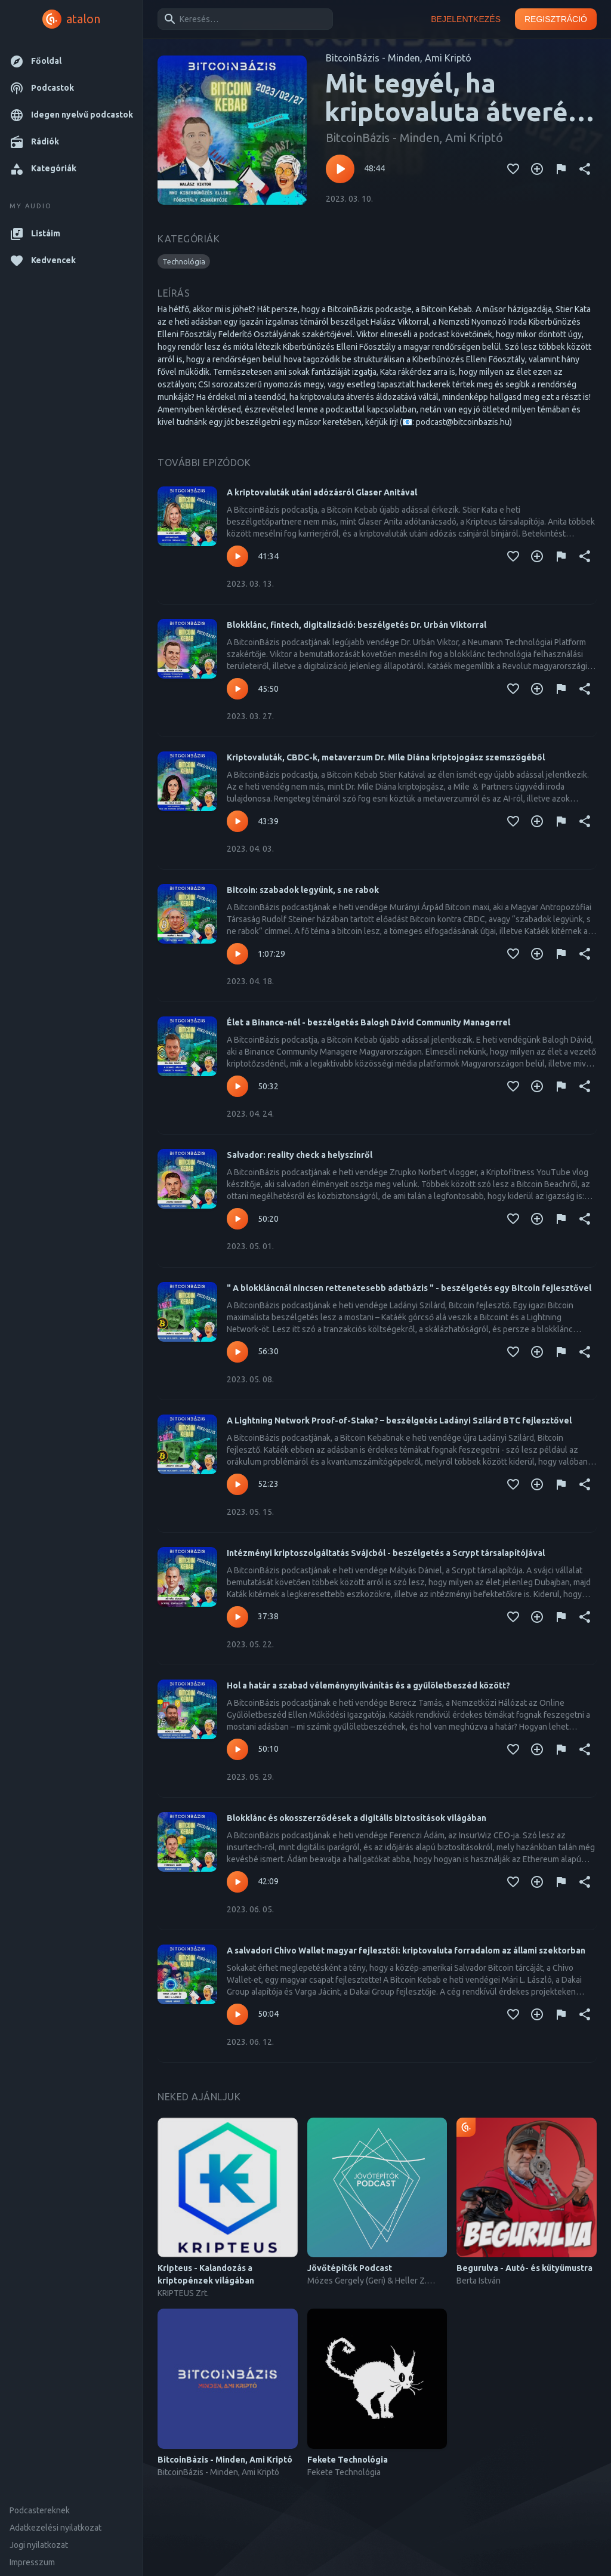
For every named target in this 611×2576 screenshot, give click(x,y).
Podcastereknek (40, 2510)
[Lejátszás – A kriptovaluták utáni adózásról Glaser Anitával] (237, 556)
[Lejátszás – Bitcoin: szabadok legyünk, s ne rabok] (237, 954)
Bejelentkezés (465, 19)
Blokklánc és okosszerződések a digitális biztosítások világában (356, 1818)
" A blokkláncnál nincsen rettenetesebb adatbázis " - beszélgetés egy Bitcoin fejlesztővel (409, 1288)
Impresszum (32, 2562)
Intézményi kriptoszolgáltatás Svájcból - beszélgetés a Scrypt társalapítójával (386, 1553)
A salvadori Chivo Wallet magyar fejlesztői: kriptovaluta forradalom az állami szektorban (406, 1950)
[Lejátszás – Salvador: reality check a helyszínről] (237, 1219)
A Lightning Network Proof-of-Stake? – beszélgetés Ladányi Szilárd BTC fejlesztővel (399, 1420)
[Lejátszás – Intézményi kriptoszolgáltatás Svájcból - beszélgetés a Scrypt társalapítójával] (237, 1617)
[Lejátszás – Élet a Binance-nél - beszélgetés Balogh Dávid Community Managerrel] (237, 1086)
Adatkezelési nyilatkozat (55, 2527)
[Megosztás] (585, 169)
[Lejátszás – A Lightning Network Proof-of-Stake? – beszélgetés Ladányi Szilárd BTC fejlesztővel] (237, 1484)
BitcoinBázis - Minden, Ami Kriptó (398, 58)
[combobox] (243, 19)
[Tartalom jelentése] (561, 169)
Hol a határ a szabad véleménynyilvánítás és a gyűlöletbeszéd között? (368, 1685)
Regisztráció (556, 19)
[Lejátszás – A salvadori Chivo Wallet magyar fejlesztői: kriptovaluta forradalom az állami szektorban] (237, 2014)
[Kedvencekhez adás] (513, 169)
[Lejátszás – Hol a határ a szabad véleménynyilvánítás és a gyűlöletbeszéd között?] (237, 1749)
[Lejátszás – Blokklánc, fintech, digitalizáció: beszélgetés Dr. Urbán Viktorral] (237, 689)
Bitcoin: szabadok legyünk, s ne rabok (303, 890)
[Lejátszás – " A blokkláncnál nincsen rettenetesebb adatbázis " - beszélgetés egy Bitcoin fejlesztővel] (237, 1352)
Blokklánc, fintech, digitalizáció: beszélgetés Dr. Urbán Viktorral (356, 625)
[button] (71, 61)
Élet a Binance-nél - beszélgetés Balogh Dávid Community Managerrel (368, 1022)
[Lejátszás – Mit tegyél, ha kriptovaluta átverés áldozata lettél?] (340, 169)
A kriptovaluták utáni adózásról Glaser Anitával (322, 492)
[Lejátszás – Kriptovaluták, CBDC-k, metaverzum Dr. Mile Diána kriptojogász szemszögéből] (237, 821)
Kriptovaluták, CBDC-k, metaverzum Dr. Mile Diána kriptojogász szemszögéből (386, 757)
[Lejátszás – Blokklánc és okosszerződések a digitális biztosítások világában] (237, 1882)
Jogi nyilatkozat (39, 2545)
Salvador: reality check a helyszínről (299, 1155)
